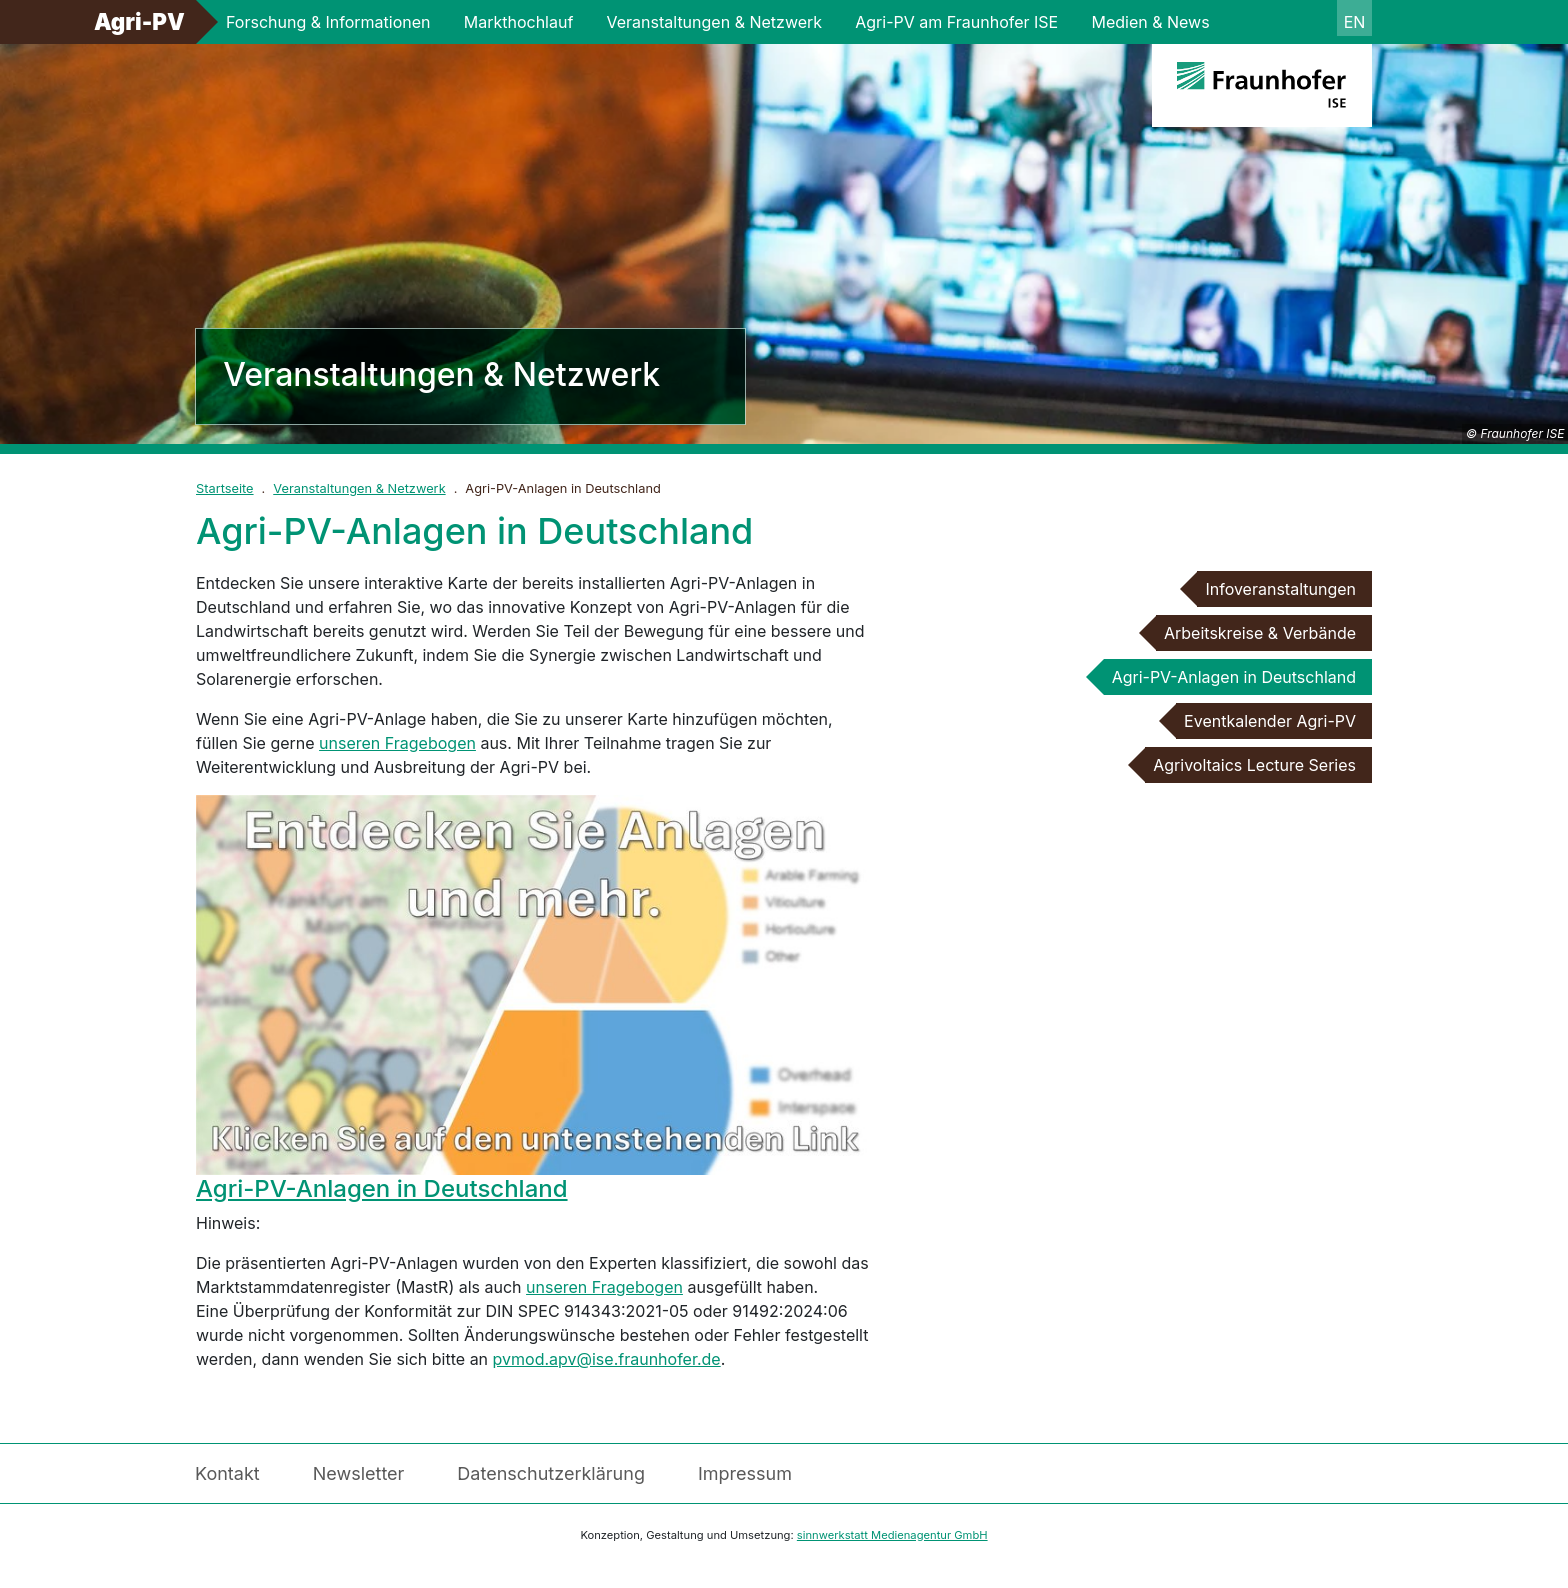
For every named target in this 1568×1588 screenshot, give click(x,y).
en (1355, 22)
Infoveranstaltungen (1280, 589)
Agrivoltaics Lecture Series (1254, 765)
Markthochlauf (519, 22)
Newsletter (359, 1473)
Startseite (225, 488)
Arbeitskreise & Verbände (1260, 633)
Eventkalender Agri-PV (1270, 721)
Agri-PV (139, 21)
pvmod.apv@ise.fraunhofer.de (607, 1359)
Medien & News (1150, 22)
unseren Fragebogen (397, 743)
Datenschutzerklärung (551, 1473)
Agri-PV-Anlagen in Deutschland (382, 1188)
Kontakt (227, 1473)
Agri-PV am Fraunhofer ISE (956, 22)
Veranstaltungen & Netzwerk (715, 22)
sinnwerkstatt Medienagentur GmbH (892, 1535)
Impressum (745, 1473)
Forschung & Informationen (328, 22)
